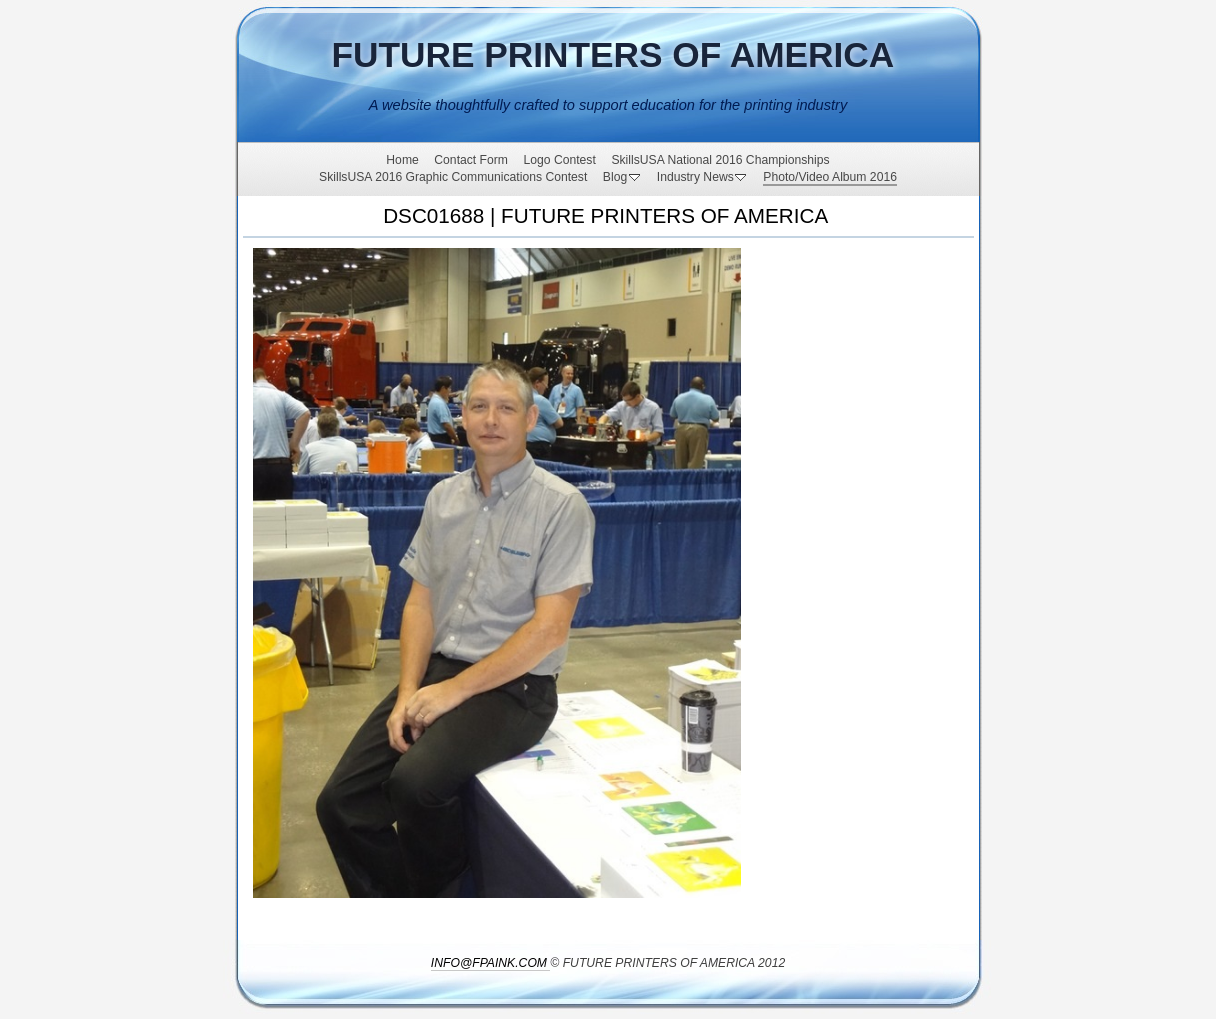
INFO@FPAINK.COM (489, 963)
